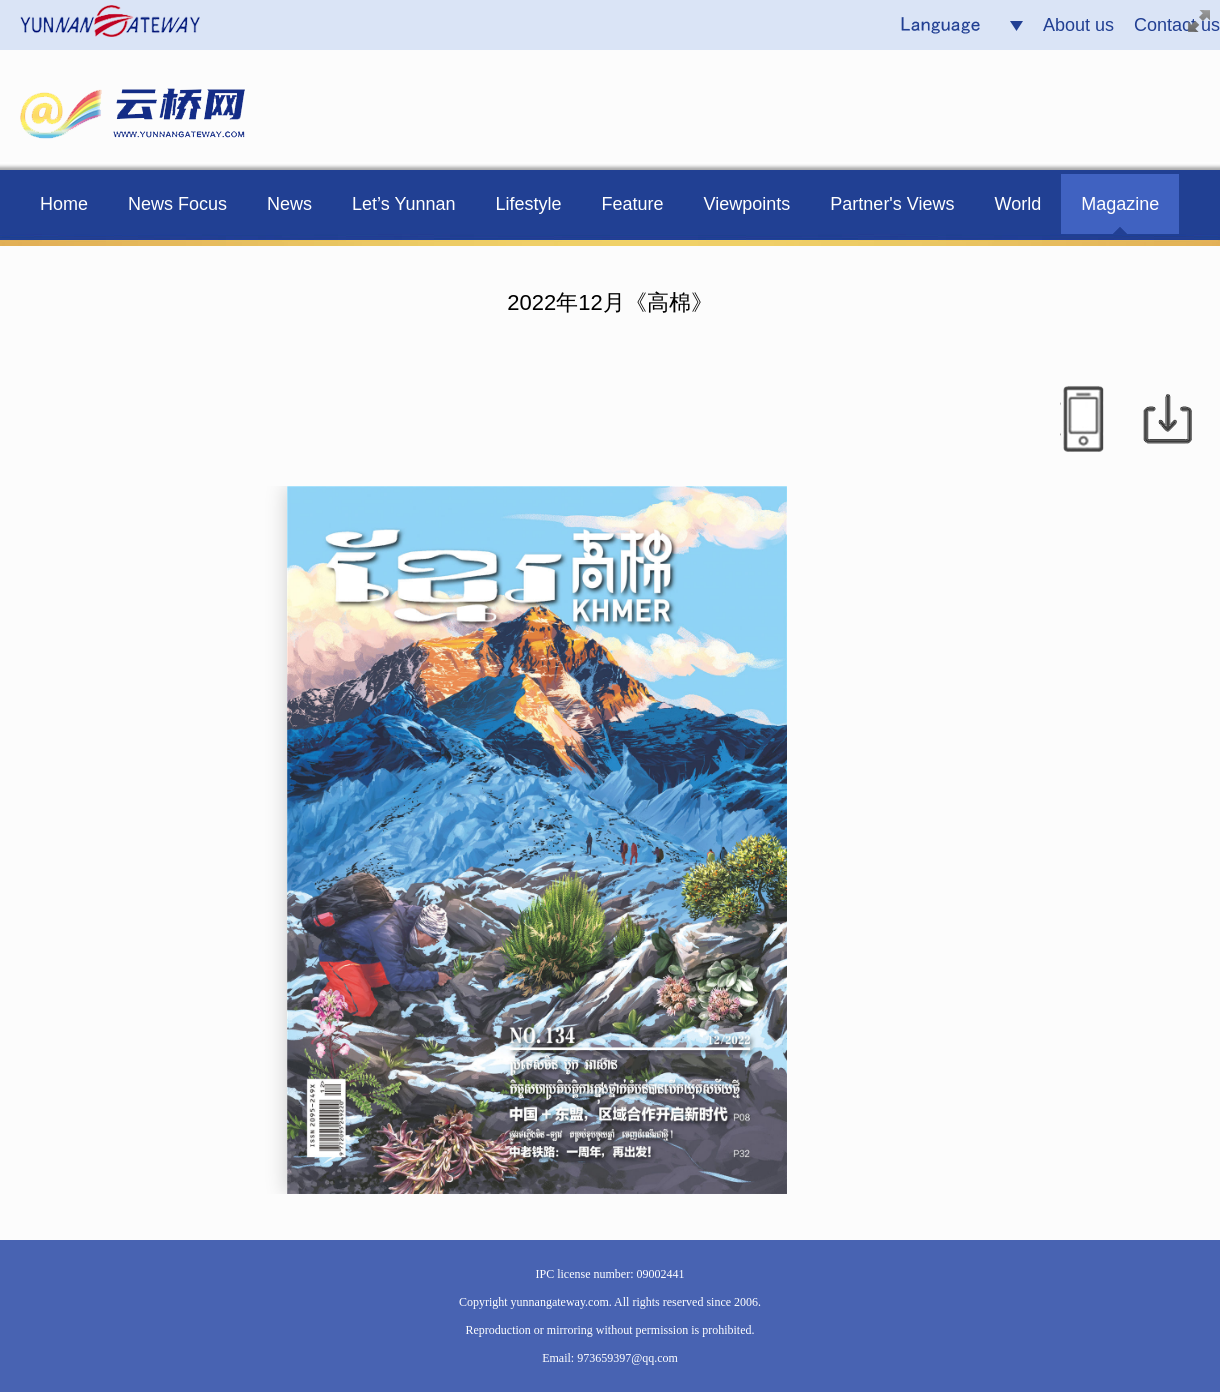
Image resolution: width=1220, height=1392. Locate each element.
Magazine (1120, 204)
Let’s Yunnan (403, 204)
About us (1078, 25)
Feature (633, 204)
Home (64, 204)
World (1018, 204)
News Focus (177, 204)
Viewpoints (747, 204)
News (289, 204)
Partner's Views (892, 204)
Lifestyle (529, 204)
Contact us (1177, 25)
